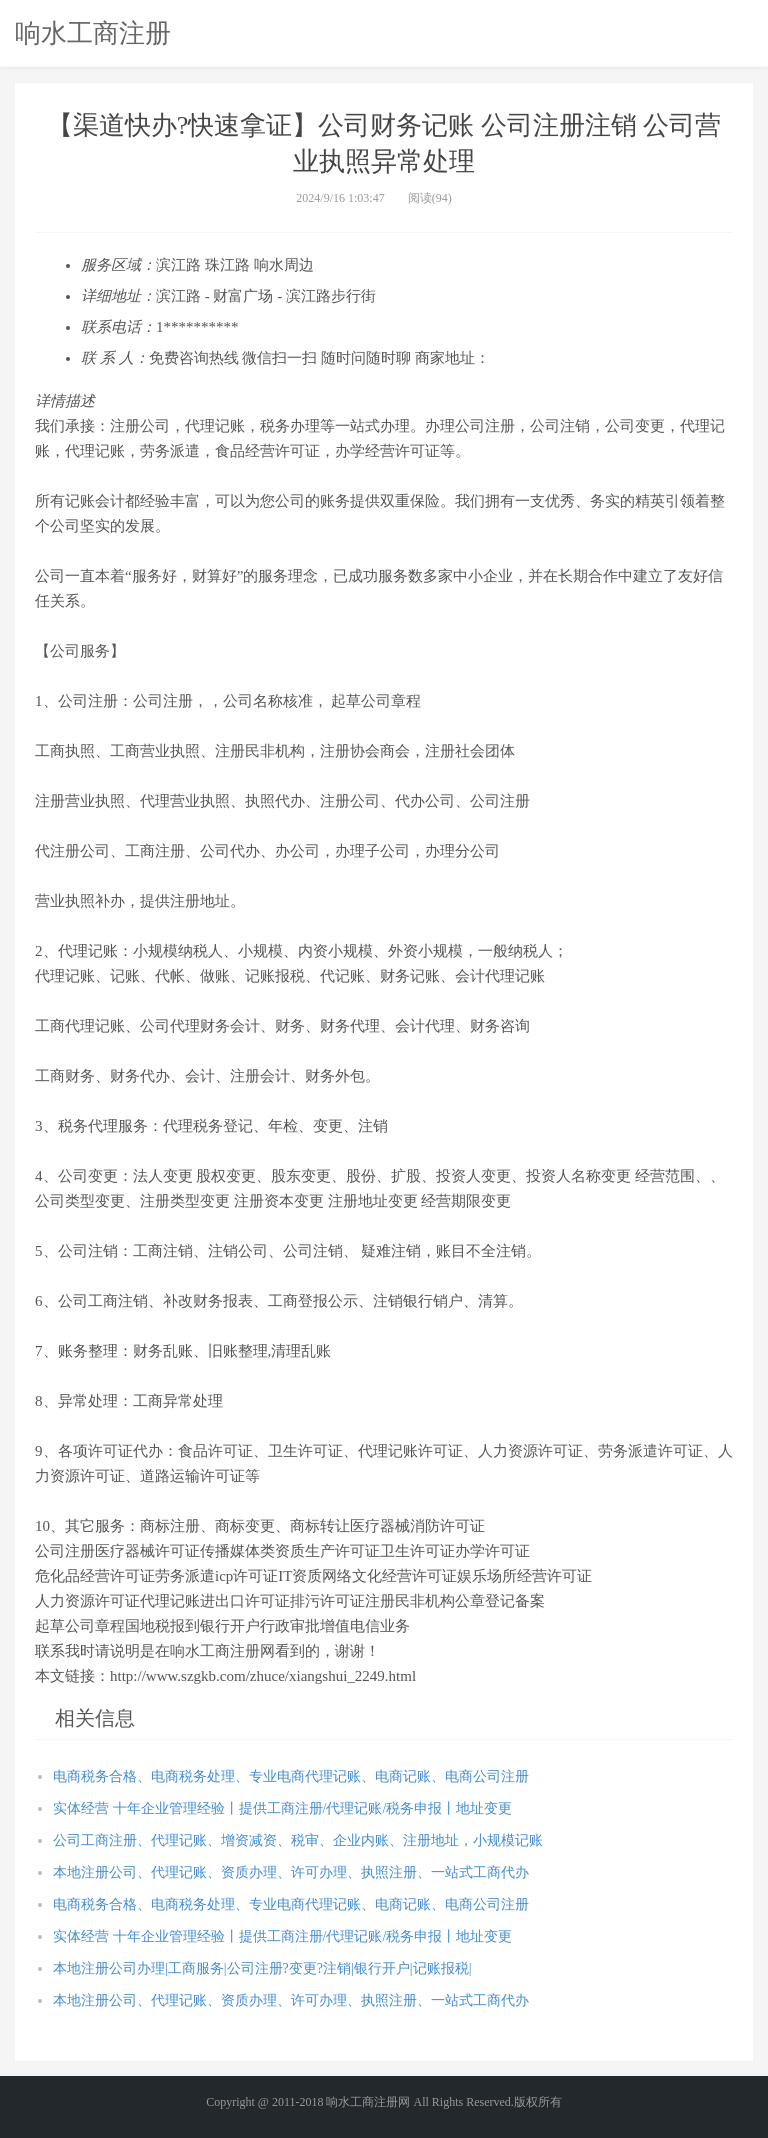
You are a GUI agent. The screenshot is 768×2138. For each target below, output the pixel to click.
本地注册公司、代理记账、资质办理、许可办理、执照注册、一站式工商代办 (291, 1872)
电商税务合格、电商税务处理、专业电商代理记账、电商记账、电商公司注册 (291, 1776)
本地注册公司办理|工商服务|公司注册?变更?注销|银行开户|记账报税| (262, 1968)
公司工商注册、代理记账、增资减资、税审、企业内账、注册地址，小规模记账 (298, 1840)
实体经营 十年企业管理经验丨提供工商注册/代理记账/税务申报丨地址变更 (282, 1808)
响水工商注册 (93, 33)
